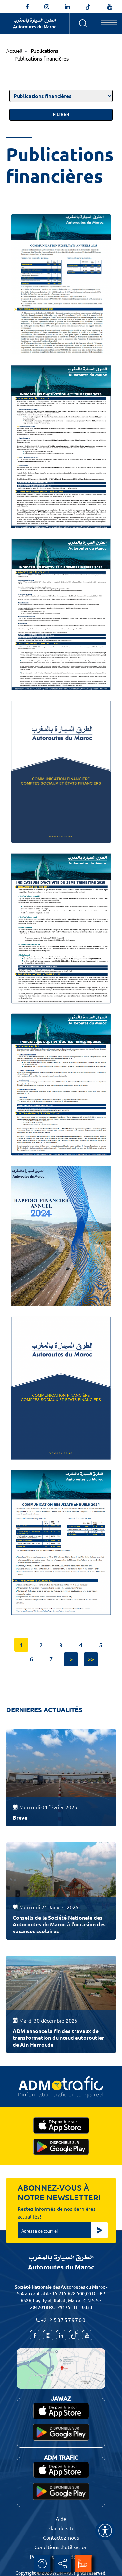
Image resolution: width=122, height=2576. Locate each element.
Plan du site (61, 2528)
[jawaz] (83, 2563)
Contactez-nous (61, 2537)
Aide (61, 2518)
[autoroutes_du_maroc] (46, 7)
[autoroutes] (67, 7)
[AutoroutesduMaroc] (27, 7)
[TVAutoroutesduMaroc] (109, 7)
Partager (62, 2563)
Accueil (14, 50)
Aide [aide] (42, 2563)
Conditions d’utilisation (61, 2547)
